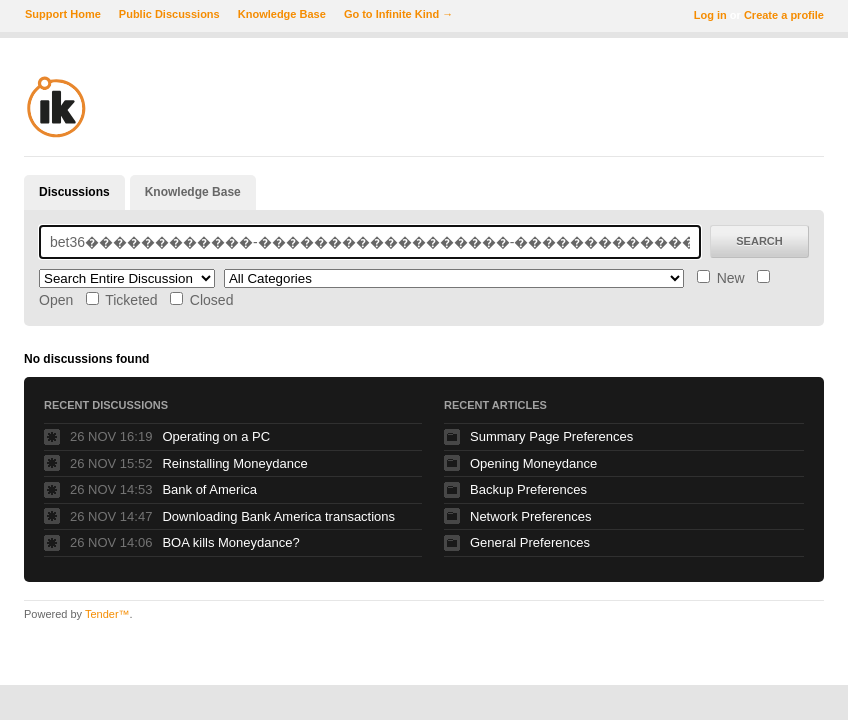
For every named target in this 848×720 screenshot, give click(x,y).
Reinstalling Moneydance (234, 463)
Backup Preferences (528, 489)
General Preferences (530, 542)
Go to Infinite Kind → (398, 14)
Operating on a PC (216, 436)
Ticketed (122, 300)
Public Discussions (169, 14)
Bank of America (209, 489)
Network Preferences (530, 516)
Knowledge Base (282, 14)
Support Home (63, 14)
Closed (201, 300)
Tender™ (107, 614)
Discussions (74, 192)
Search (759, 241)
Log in (710, 15)
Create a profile (784, 15)
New (721, 278)
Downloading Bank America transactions (278, 516)
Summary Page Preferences (551, 436)
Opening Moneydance (533, 463)
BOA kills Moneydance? (230, 542)
